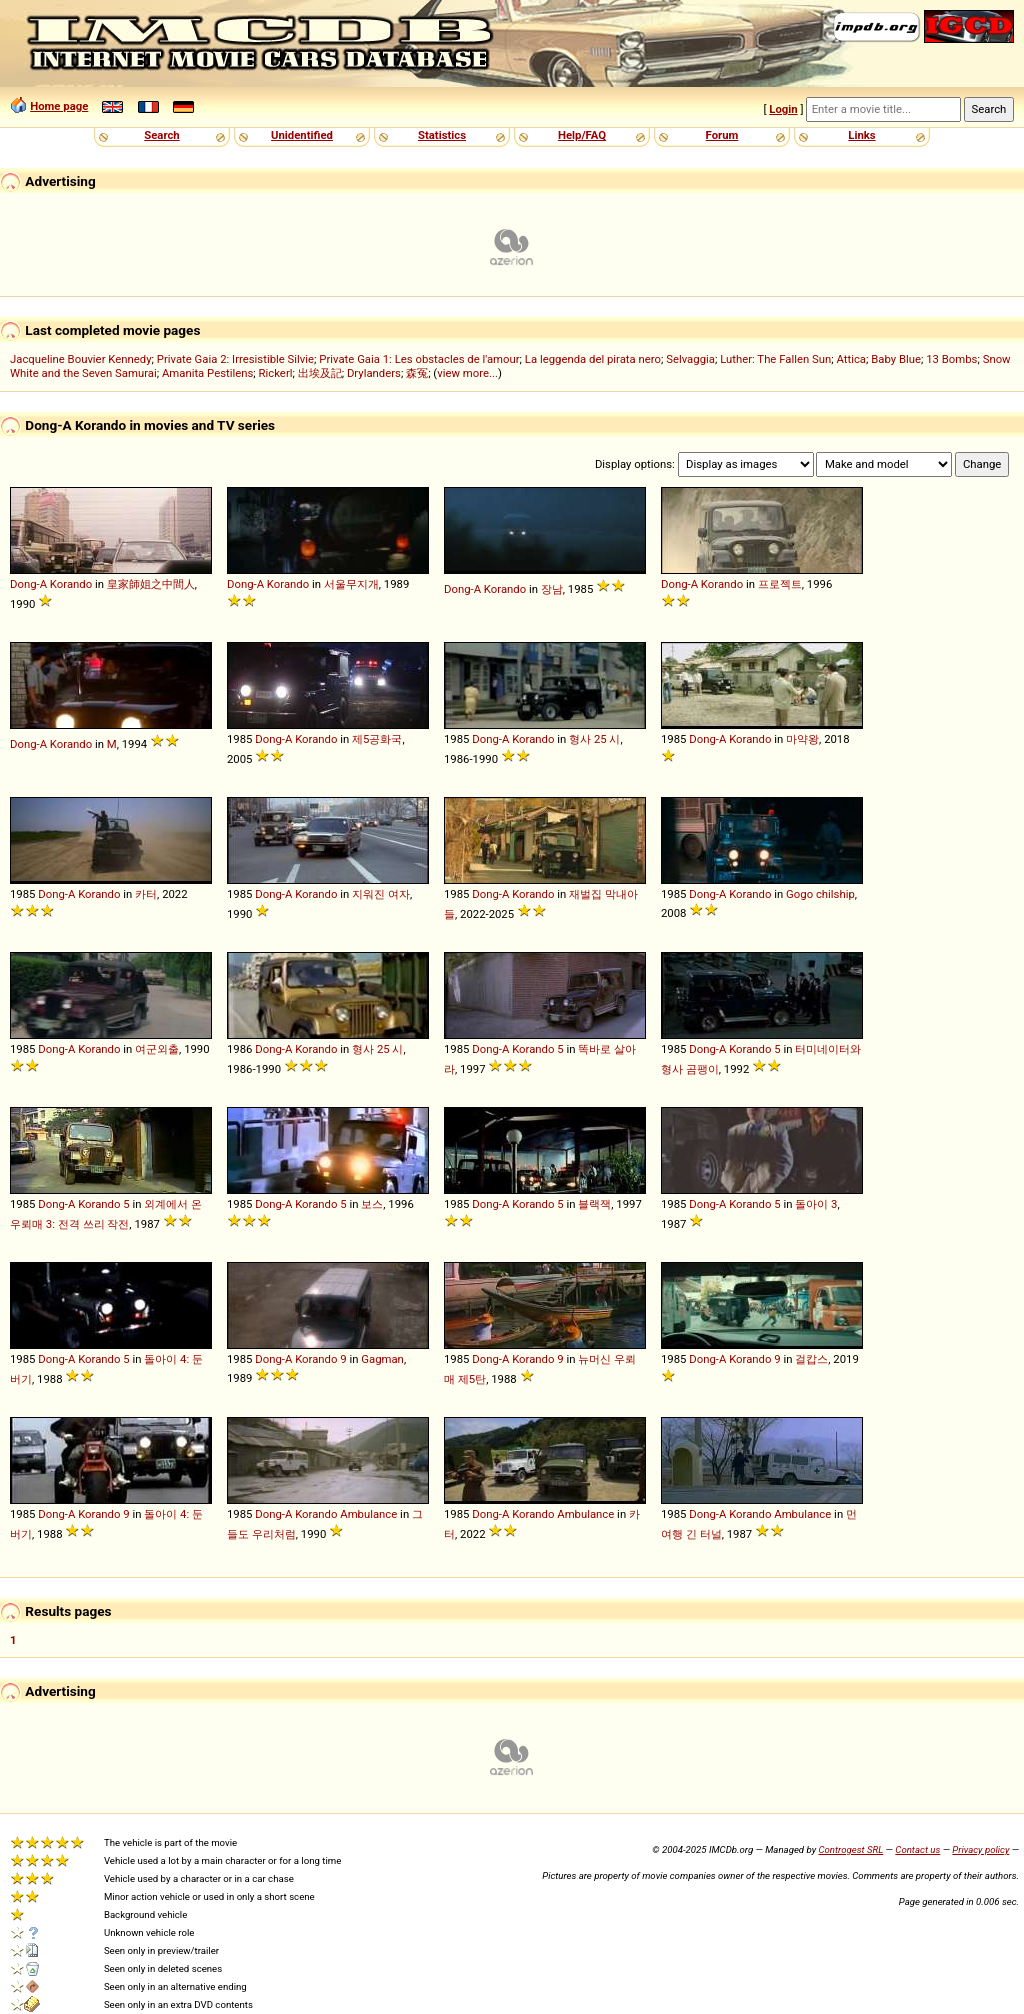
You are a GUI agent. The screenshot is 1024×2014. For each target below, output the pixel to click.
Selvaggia (690, 359)
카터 (146, 894)
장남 (552, 589)
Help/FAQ (582, 135)
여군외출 (157, 1049)
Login (783, 109)
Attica (851, 359)
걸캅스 (811, 1359)
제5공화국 (377, 739)
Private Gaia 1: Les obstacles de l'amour (419, 359)
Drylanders (374, 373)
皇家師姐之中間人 (151, 584)
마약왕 (802, 739)
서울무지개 (351, 584)
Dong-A (28, 584)
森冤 (417, 373)
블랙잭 (594, 1204)
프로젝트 (780, 584)
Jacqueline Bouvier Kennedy (81, 359)
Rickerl (276, 373)
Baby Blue (896, 359)
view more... (467, 373)
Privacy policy (980, 1849)
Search (161, 135)
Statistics (442, 135)
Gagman (382, 1359)
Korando (71, 584)
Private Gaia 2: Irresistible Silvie (235, 359)
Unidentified (302, 135)
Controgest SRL (850, 1849)
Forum (722, 135)
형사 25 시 (594, 739)
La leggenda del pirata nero (593, 359)
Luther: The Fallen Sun (775, 359)
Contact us (917, 1849)
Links (861, 135)
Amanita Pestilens (207, 373)
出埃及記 (320, 373)
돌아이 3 (816, 1204)
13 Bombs (951, 359)
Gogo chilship (820, 894)
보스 (372, 1204)
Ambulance (368, 1514)
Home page (59, 106)
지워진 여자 (381, 894)
